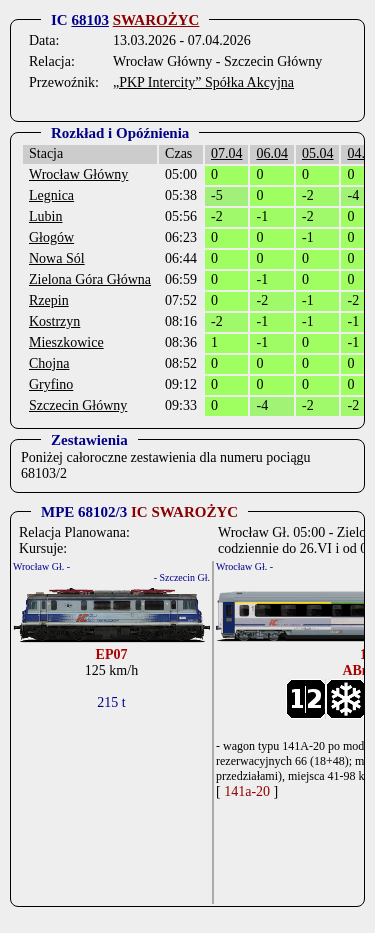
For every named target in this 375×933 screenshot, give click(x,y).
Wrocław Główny (78, 174)
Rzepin (49, 300)
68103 (90, 20)
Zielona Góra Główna (90, 279)
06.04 (272, 153)
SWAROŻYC (156, 20)
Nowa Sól (57, 258)
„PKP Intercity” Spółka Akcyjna (203, 82)
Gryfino (51, 384)
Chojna (49, 363)
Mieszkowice (66, 342)
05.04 (318, 153)
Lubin (45, 216)
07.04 (227, 153)
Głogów (51, 237)
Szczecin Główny (78, 405)
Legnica (51, 195)
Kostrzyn (54, 321)
